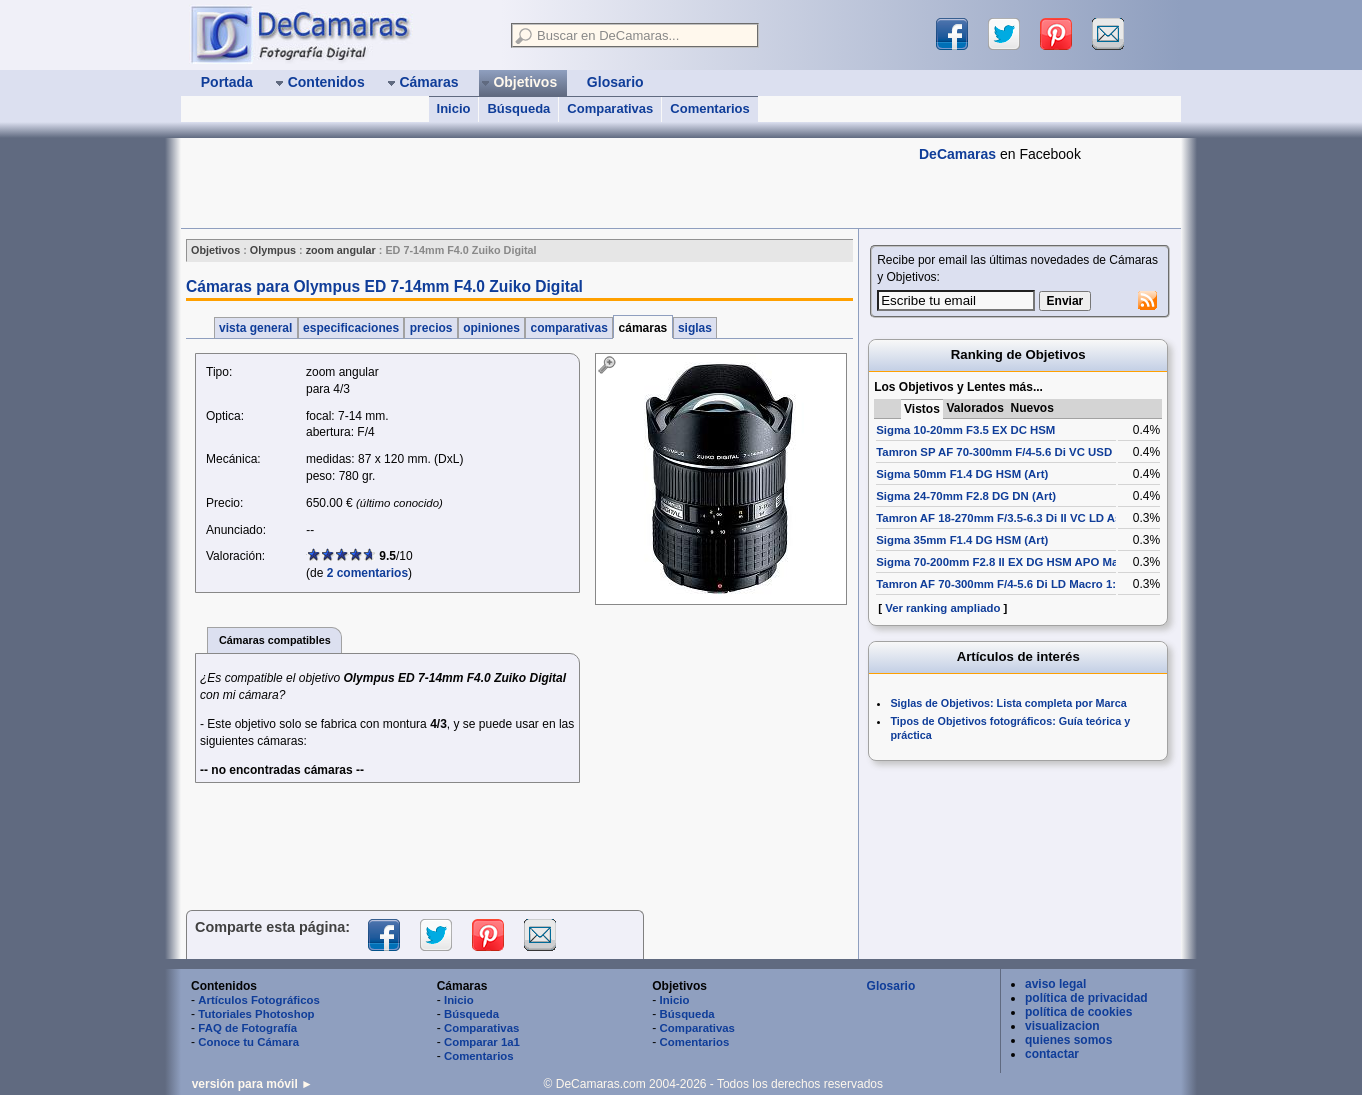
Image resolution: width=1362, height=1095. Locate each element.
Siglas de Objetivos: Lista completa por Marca (1008, 703)
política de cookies (1078, 1012)
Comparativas (610, 108)
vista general (256, 328)
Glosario (891, 986)
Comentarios (709, 108)
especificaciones (351, 328)
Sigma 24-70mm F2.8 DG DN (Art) (966, 496)
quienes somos (1068, 1040)
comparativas (569, 328)
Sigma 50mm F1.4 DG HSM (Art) (962, 474)
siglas (695, 328)
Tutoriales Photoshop (256, 1014)
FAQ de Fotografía (247, 1028)
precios (430, 328)
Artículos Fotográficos (259, 1000)
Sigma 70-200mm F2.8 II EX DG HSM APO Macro (1006, 562)
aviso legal (1055, 984)
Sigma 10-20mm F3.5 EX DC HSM (965, 430)
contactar (1052, 1054)
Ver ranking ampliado (942, 608)
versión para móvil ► (252, 1084)
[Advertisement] (545, 183)
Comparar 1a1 (482, 1042)
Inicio (454, 108)
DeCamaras (957, 154)
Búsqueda (518, 108)
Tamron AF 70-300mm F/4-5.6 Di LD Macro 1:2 (999, 584)
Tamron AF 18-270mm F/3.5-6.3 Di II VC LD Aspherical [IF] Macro (1049, 518)
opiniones (491, 328)
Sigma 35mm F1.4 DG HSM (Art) (962, 540)
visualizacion (1062, 1026)
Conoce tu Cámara (248, 1042)
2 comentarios (367, 573)
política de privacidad (1086, 998)
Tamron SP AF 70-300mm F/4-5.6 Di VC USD (994, 452)
